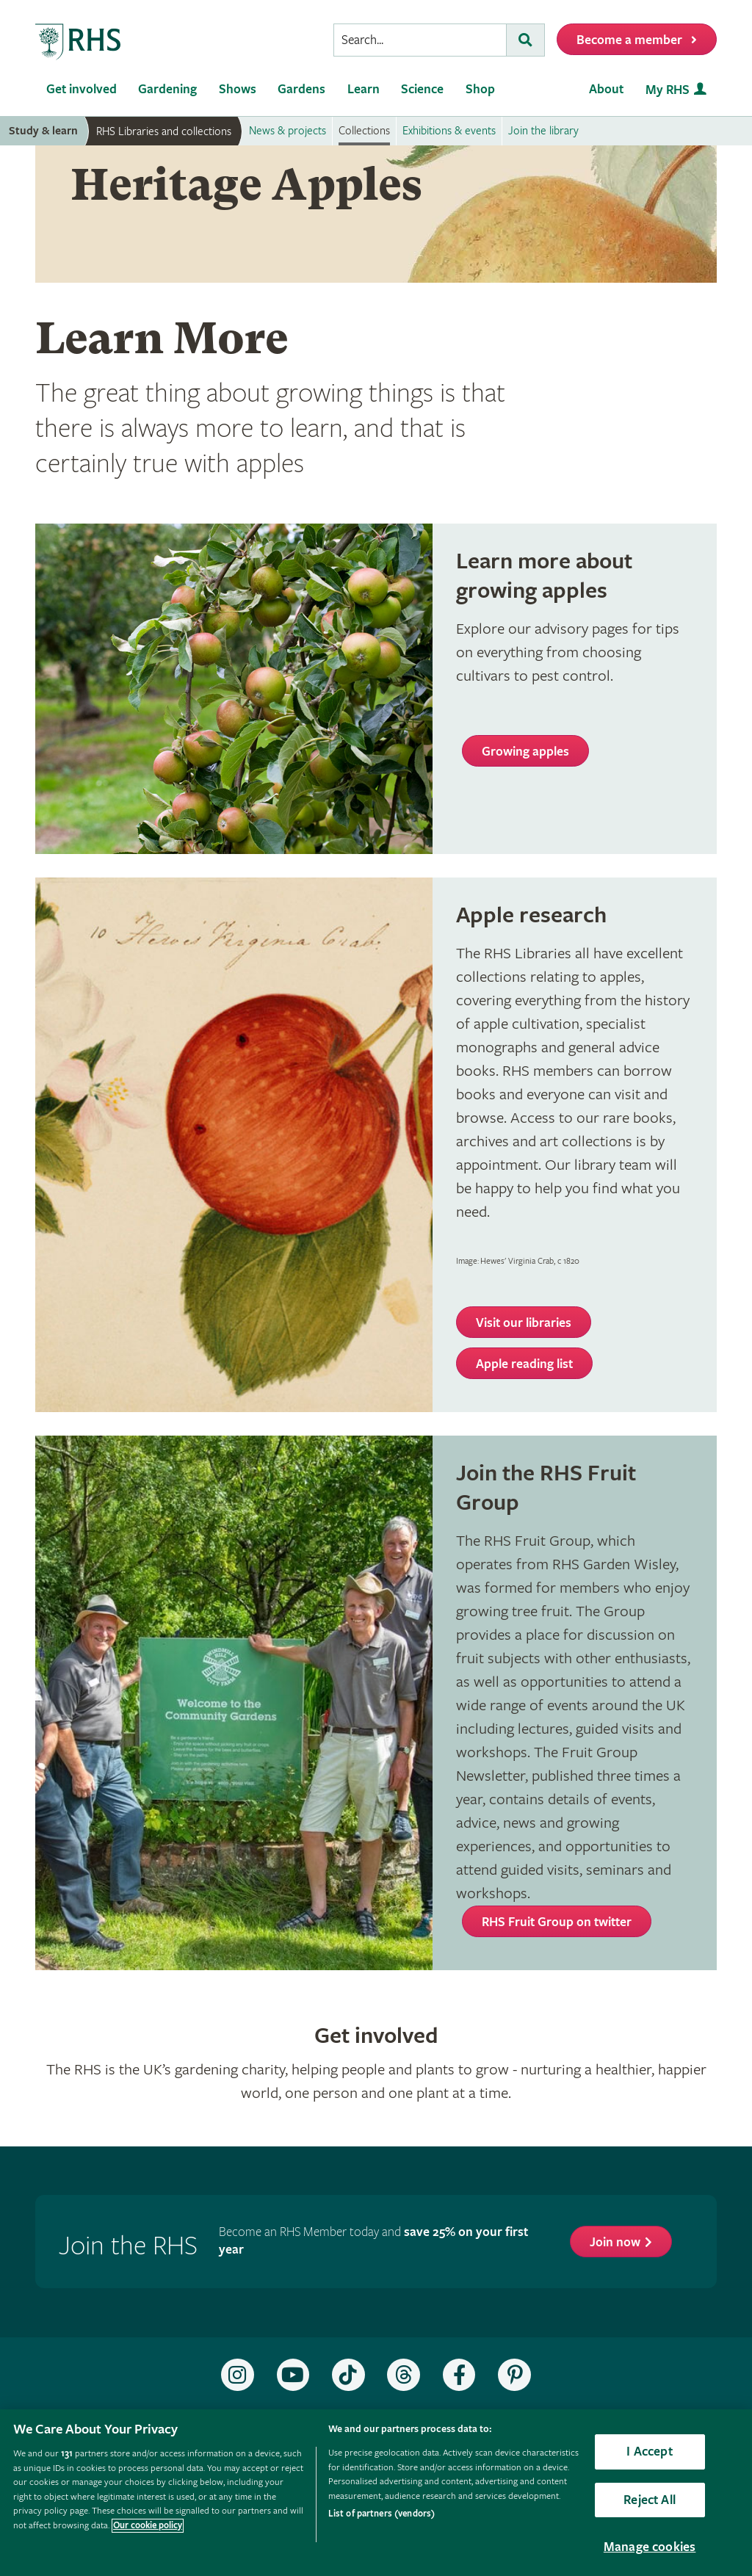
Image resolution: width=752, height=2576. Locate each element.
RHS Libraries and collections (163, 131)
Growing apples (525, 751)
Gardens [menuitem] (301, 89)
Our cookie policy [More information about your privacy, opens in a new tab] (147, 2525)
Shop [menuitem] (480, 89)
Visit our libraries (523, 1323)
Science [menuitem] (422, 89)
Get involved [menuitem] (81, 89)
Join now (615, 2242)
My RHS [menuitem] (668, 90)
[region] (376, 2492)
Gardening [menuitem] (167, 89)
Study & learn (43, 131)
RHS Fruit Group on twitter (557, 1922)
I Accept (649, 2451)
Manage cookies (650, 2547)
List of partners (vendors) (381, 2513)
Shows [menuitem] (237, 89)
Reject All (649, 2500)
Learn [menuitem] (363, 89)
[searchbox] (420, 40)
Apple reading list (524, 1364)
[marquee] (376, 214)
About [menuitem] (606, 89)
